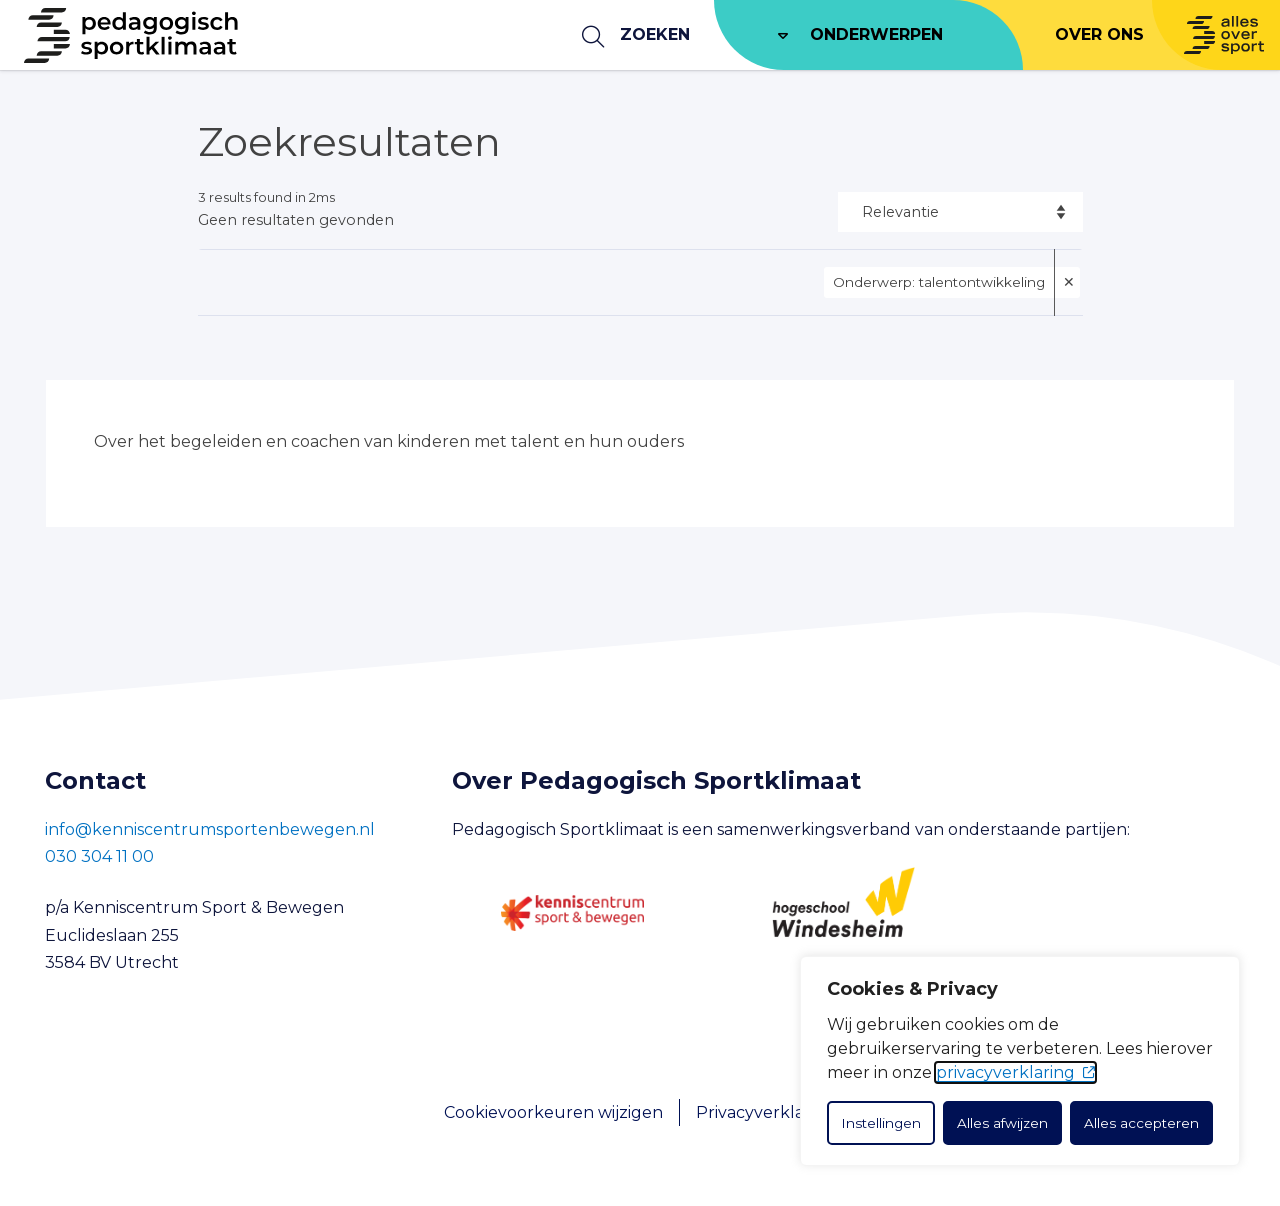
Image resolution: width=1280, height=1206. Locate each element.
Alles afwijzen (1002, 1123)
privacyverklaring (1005, 1072)
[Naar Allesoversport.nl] (1216, 35)
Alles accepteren (1141, 1123)
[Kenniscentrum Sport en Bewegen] (572, 913)
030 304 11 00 (99, 856)
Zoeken (655, 34)
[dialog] (1020, 1061)
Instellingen (881, 1123)
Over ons (1099, 34)
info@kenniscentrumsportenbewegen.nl (210, 829)
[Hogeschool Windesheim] (843, 913)
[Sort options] (960, 212)
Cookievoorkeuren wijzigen (553, 1112)
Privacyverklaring (766, 1112)
